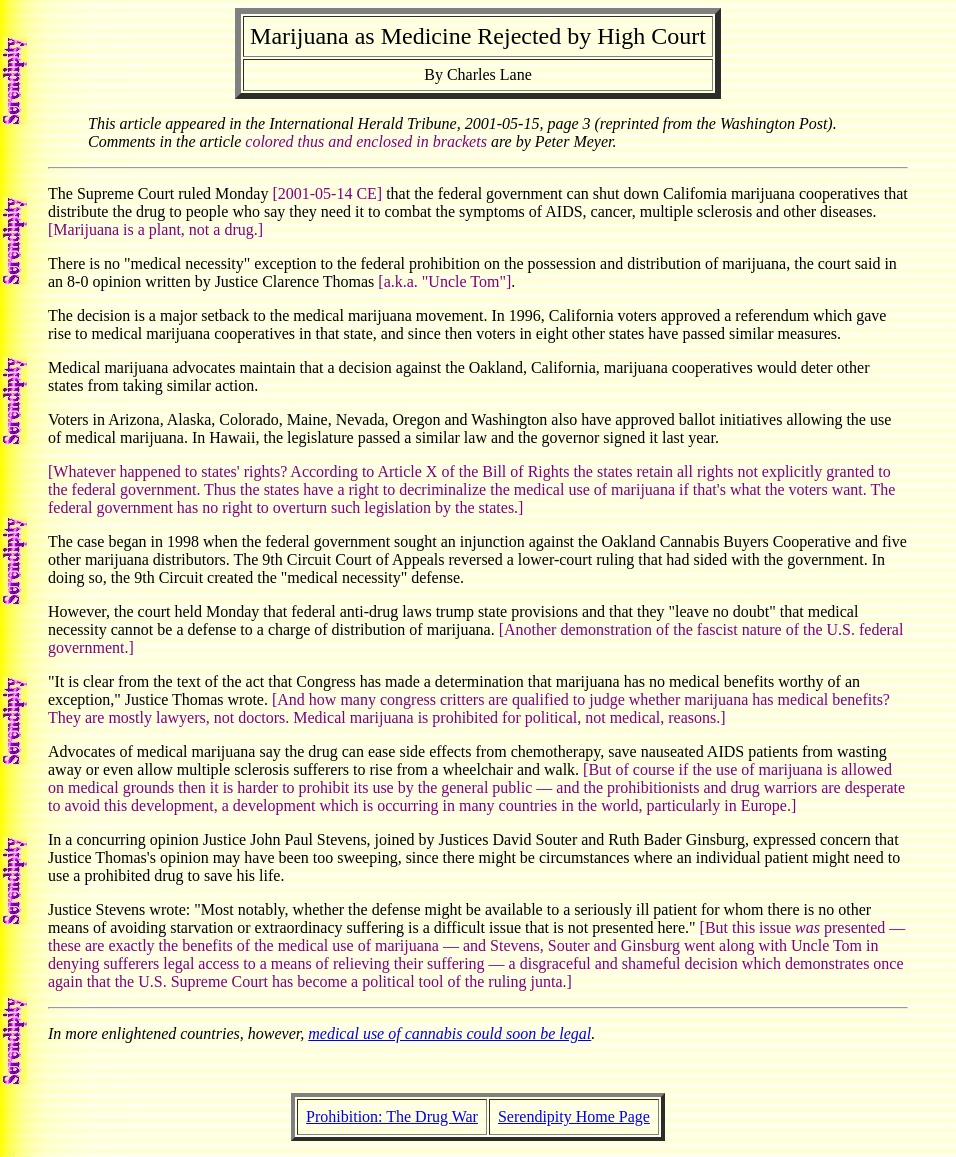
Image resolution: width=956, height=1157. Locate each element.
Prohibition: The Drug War (392, 1116)
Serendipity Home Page (574, 1116)
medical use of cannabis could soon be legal (449, 1033)
